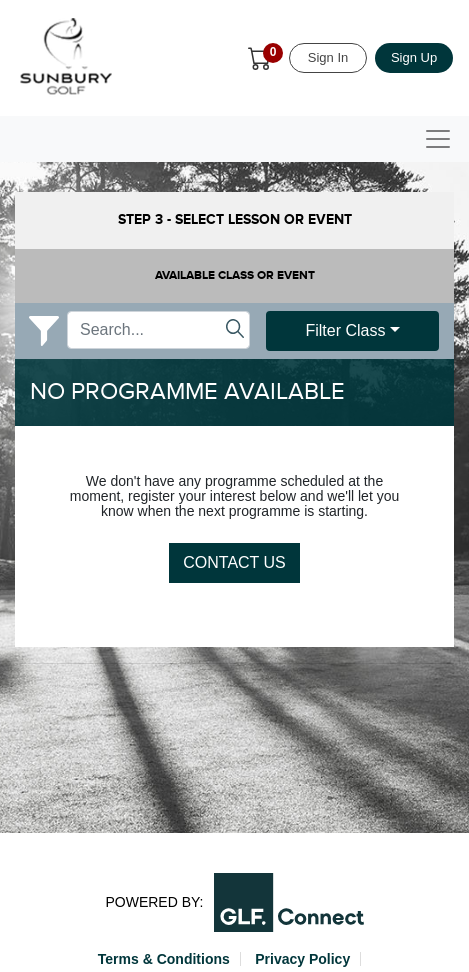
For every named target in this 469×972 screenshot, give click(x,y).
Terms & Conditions (164, 959)
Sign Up (414, 57)
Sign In (328, 57)
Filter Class (345, 330)
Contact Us (234, 562)
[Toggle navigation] (438, 139)
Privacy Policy (302, 959)
